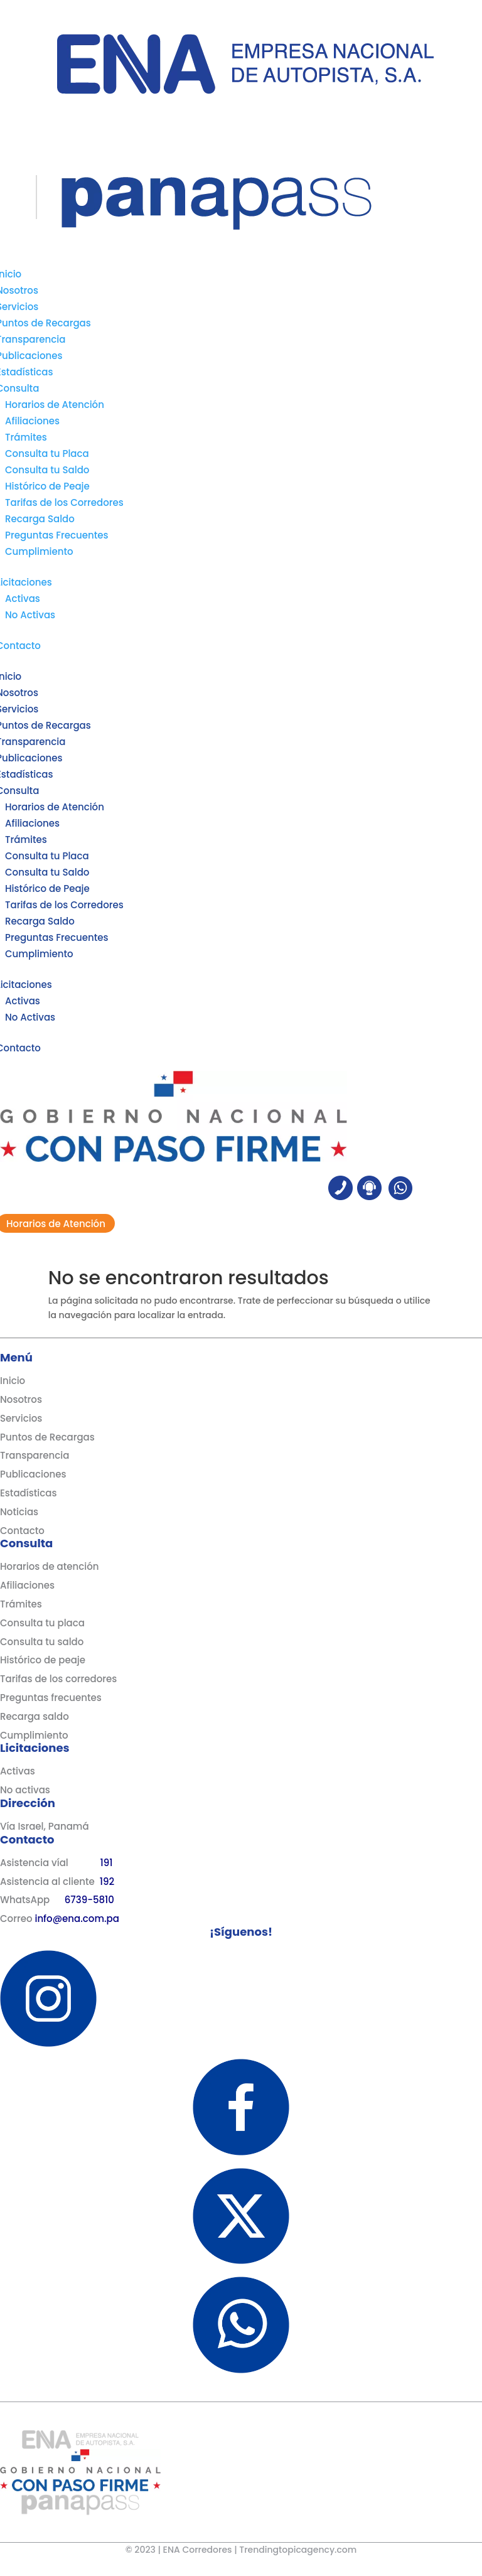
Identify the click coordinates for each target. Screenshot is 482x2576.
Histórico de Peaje (47, 486)
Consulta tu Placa (47, 453)
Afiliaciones (32, 420)
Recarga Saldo (40, 518)
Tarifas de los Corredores (64, 502)
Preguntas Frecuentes (57, 535)
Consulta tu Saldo (47, 469)
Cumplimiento (39, 551)
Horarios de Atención (54, 404)
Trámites (26, 437)
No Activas (30, 614)
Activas (22, 598)
